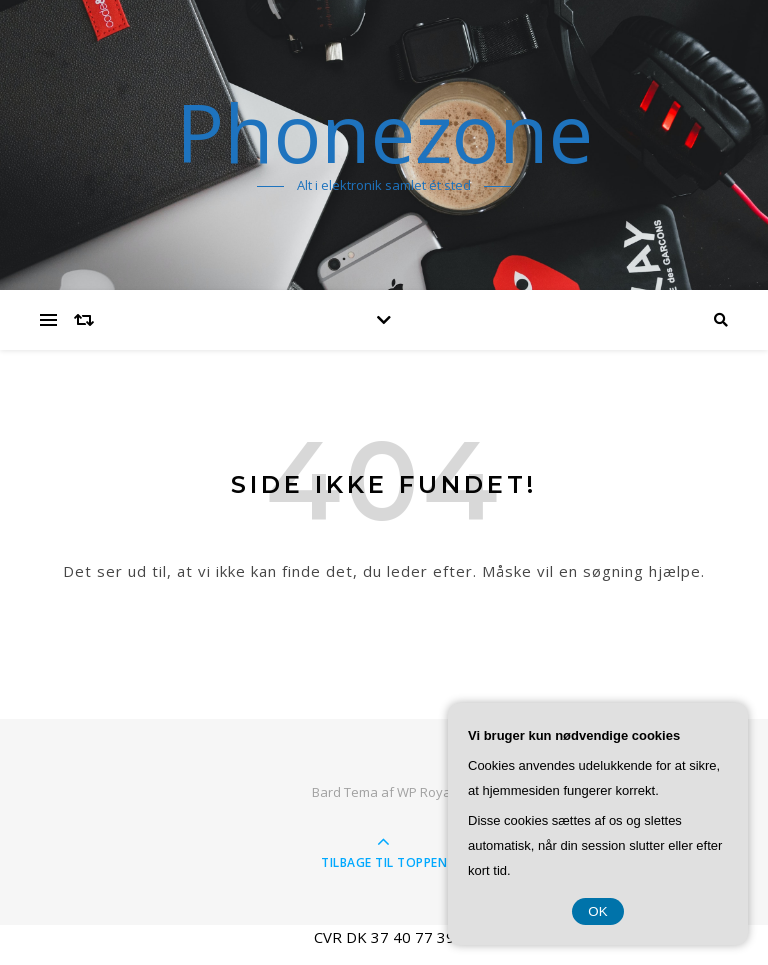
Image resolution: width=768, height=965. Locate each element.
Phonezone (384, 132)
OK (597, 911)
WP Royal (425, 792)
